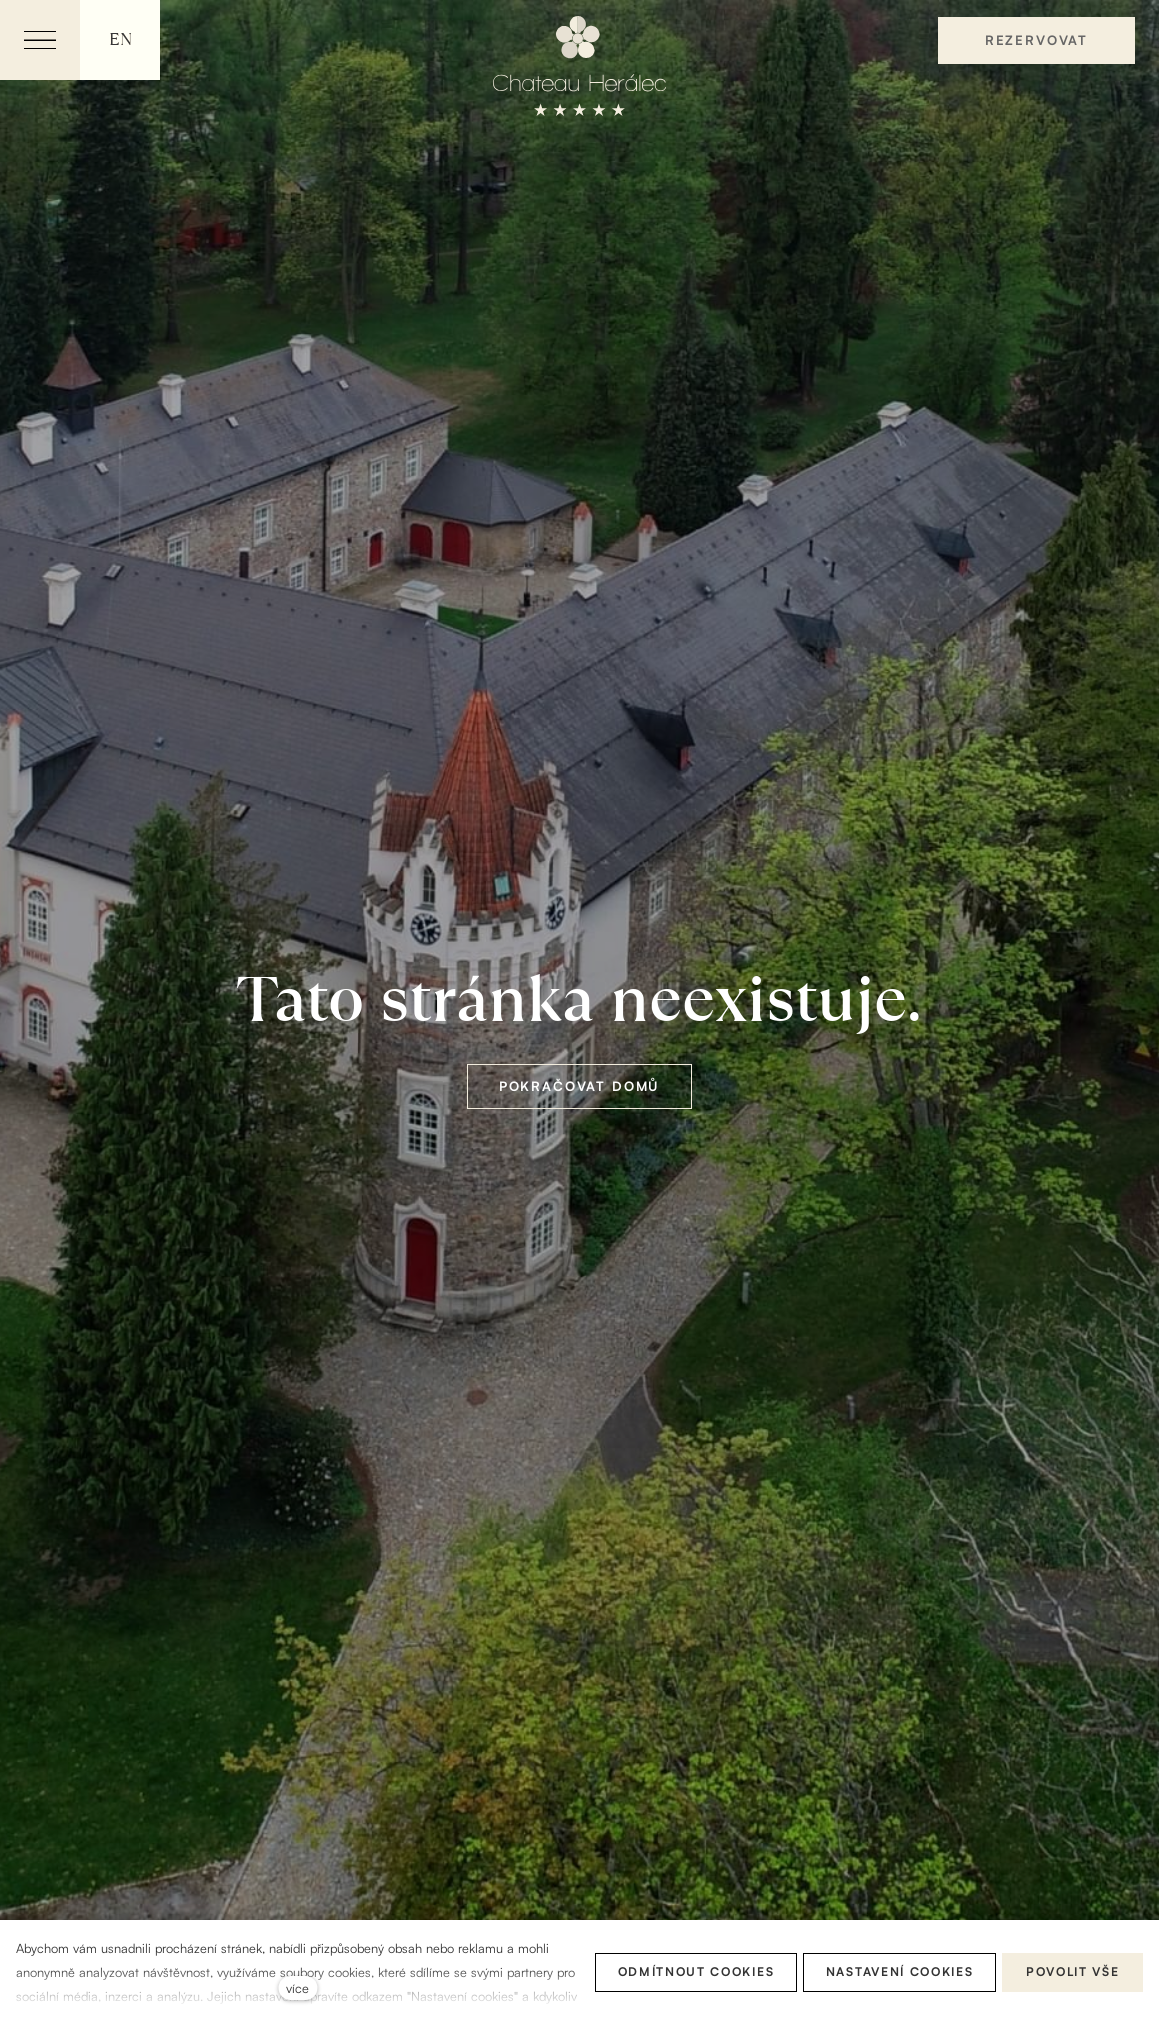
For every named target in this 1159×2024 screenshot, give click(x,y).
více (297, 1988)
